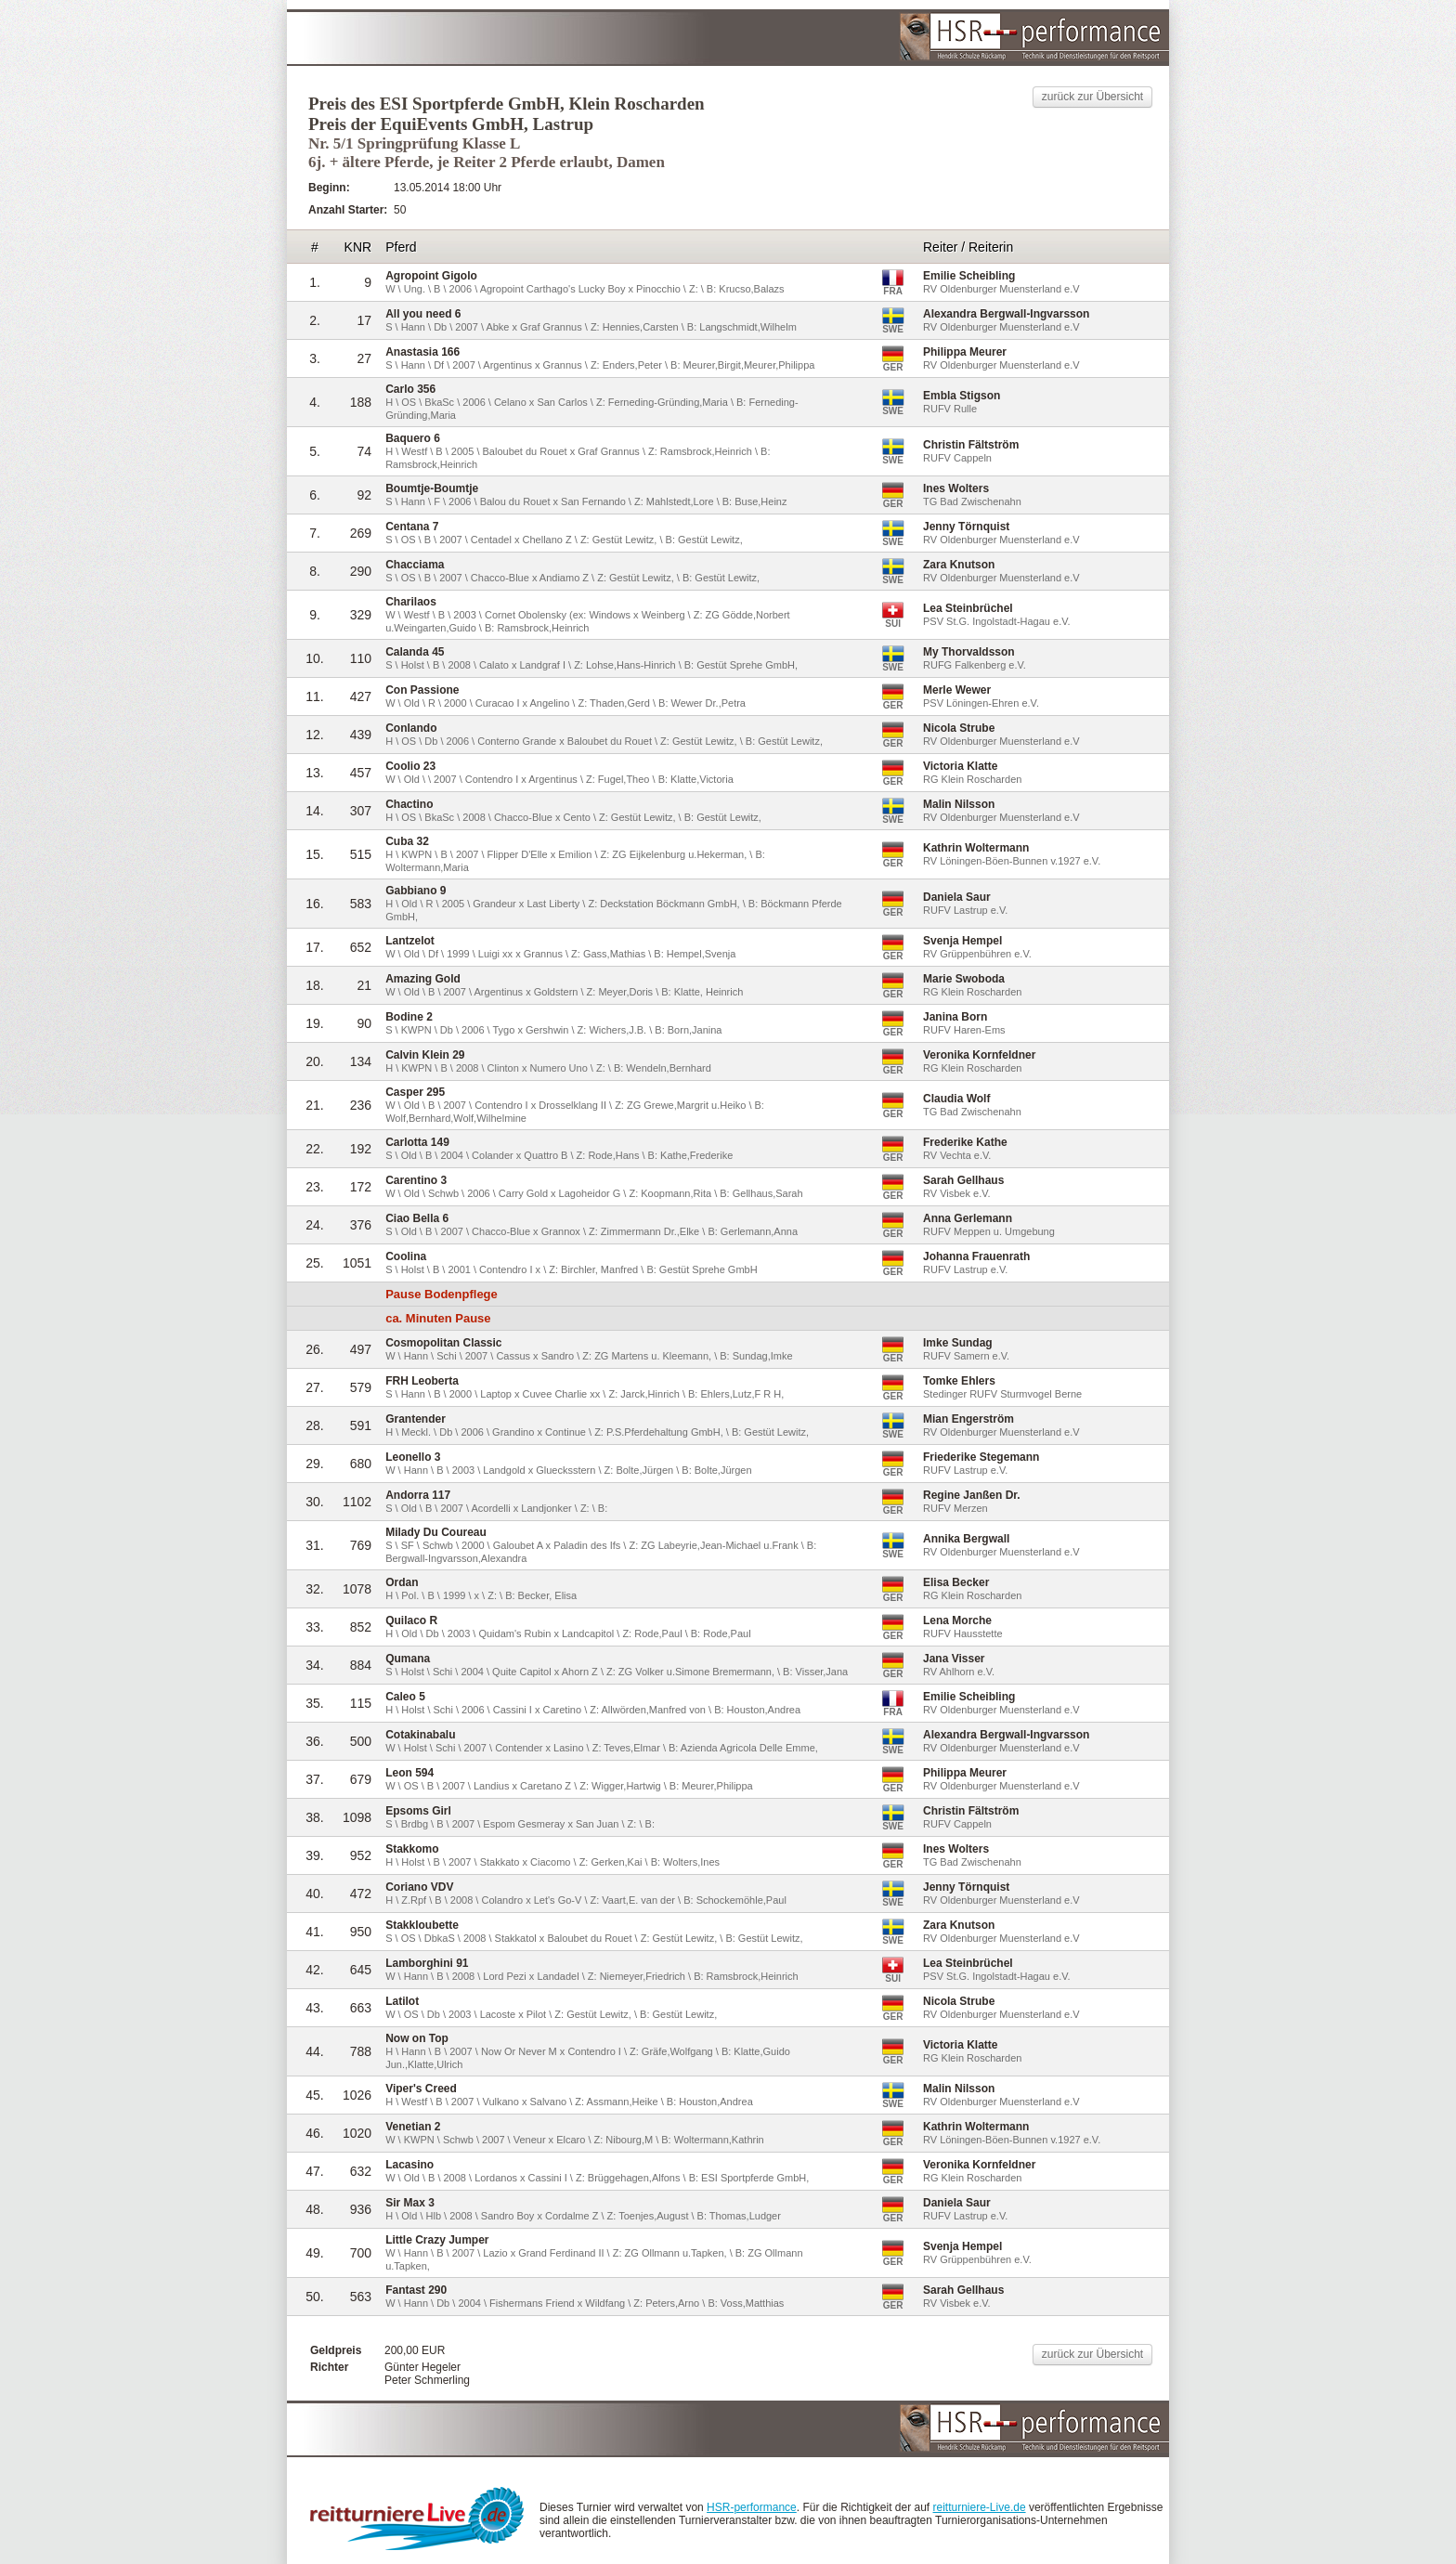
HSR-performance (752, 2507)
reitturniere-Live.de (979, 2507)
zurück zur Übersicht (1092, 96)
